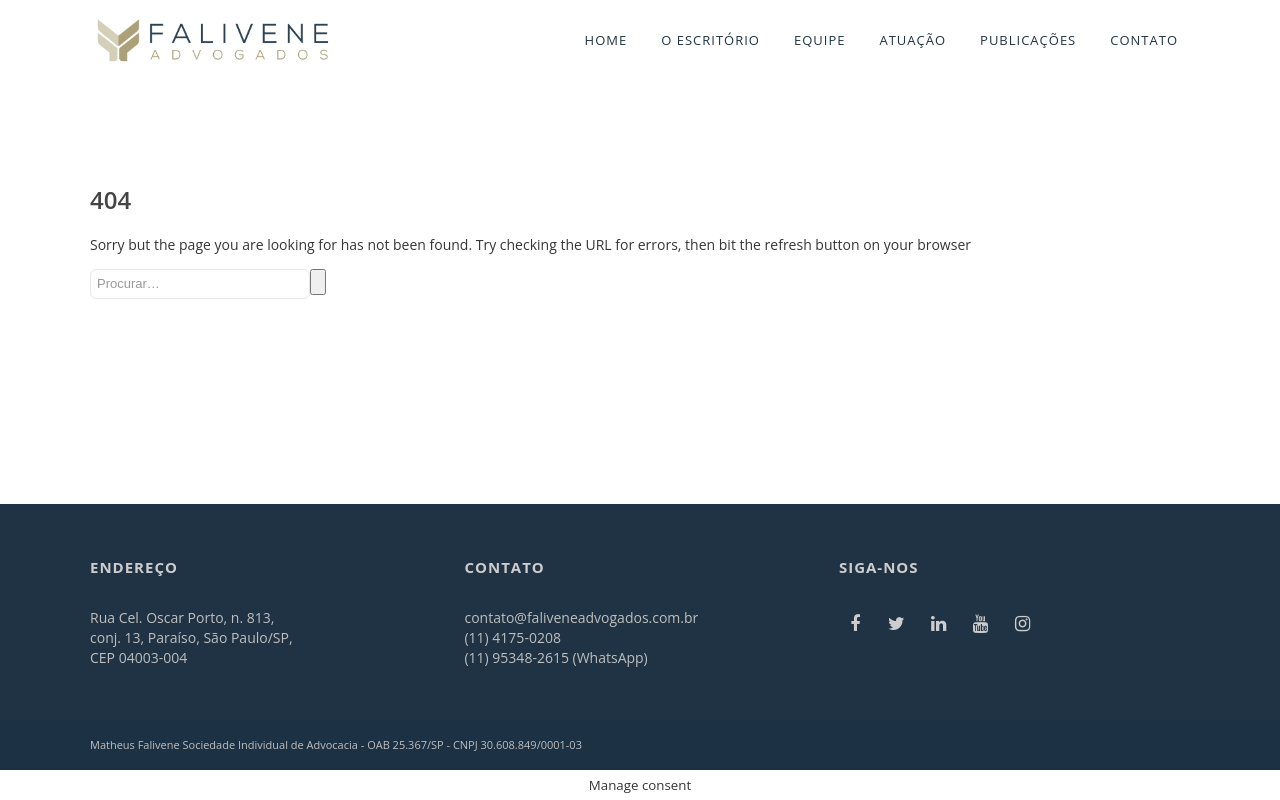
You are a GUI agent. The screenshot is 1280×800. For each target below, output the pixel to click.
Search (318, 282)
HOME (606, 40)
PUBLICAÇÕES (1028, 40)
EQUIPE (820, 40)
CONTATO (1144, 40)
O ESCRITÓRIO (710, 40)
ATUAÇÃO (912, 40)
